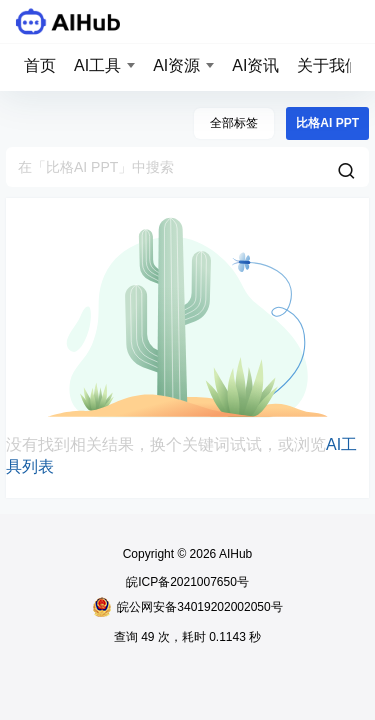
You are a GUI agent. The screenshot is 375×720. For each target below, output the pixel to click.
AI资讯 (255, 65)
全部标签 (234, 123)
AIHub (234, 554)
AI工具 (97, 65)
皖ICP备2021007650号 (187, 582)
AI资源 (176, 65)
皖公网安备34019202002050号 (187, 607)
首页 (40, 65)
